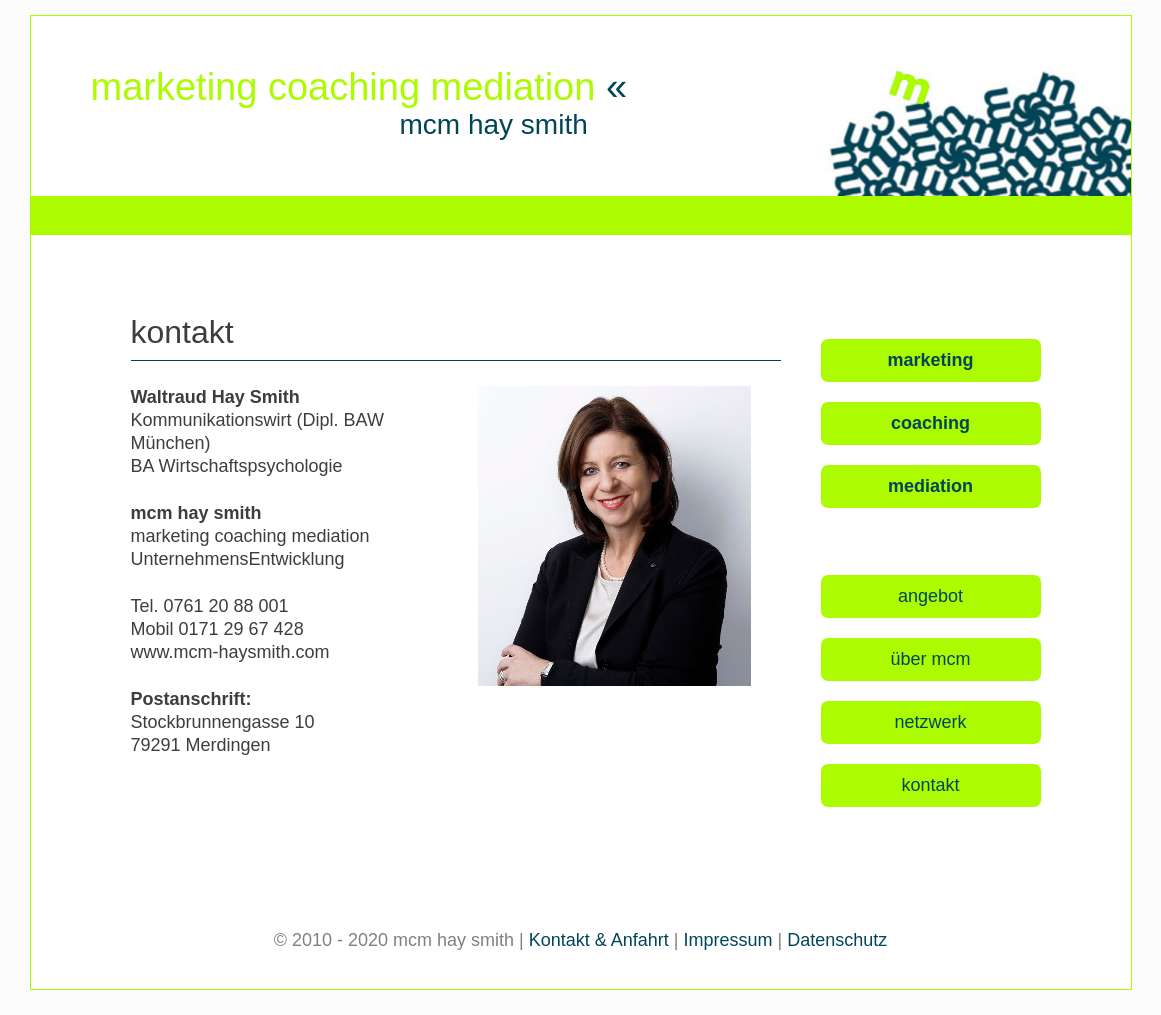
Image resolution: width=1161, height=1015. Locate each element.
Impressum (728, 940)
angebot (930, 596)
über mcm (930, 659)
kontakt (930, 785)
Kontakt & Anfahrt (599, 940)
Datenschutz (837, 940)
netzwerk (930, 722)
